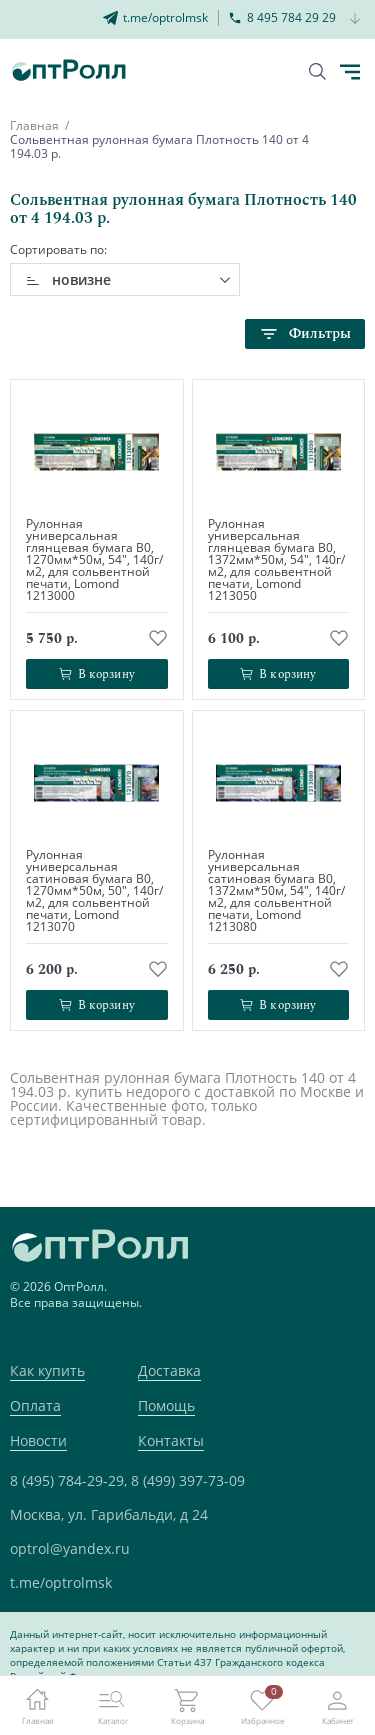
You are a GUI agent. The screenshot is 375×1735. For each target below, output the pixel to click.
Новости (38, 1440)
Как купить (47, 1370)
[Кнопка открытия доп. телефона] (355, 19)
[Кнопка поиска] (317, 71)
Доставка (169, 1370)
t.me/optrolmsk (61, 1582)
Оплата (35, 1405)
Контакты (171, 1440)
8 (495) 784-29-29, (68, 1480)
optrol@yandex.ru (70, 1548)
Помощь (166, 1405)
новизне (81, 279)
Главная (34, 125)
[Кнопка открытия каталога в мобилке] (350, 72)
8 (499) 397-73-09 (188, 1480)
